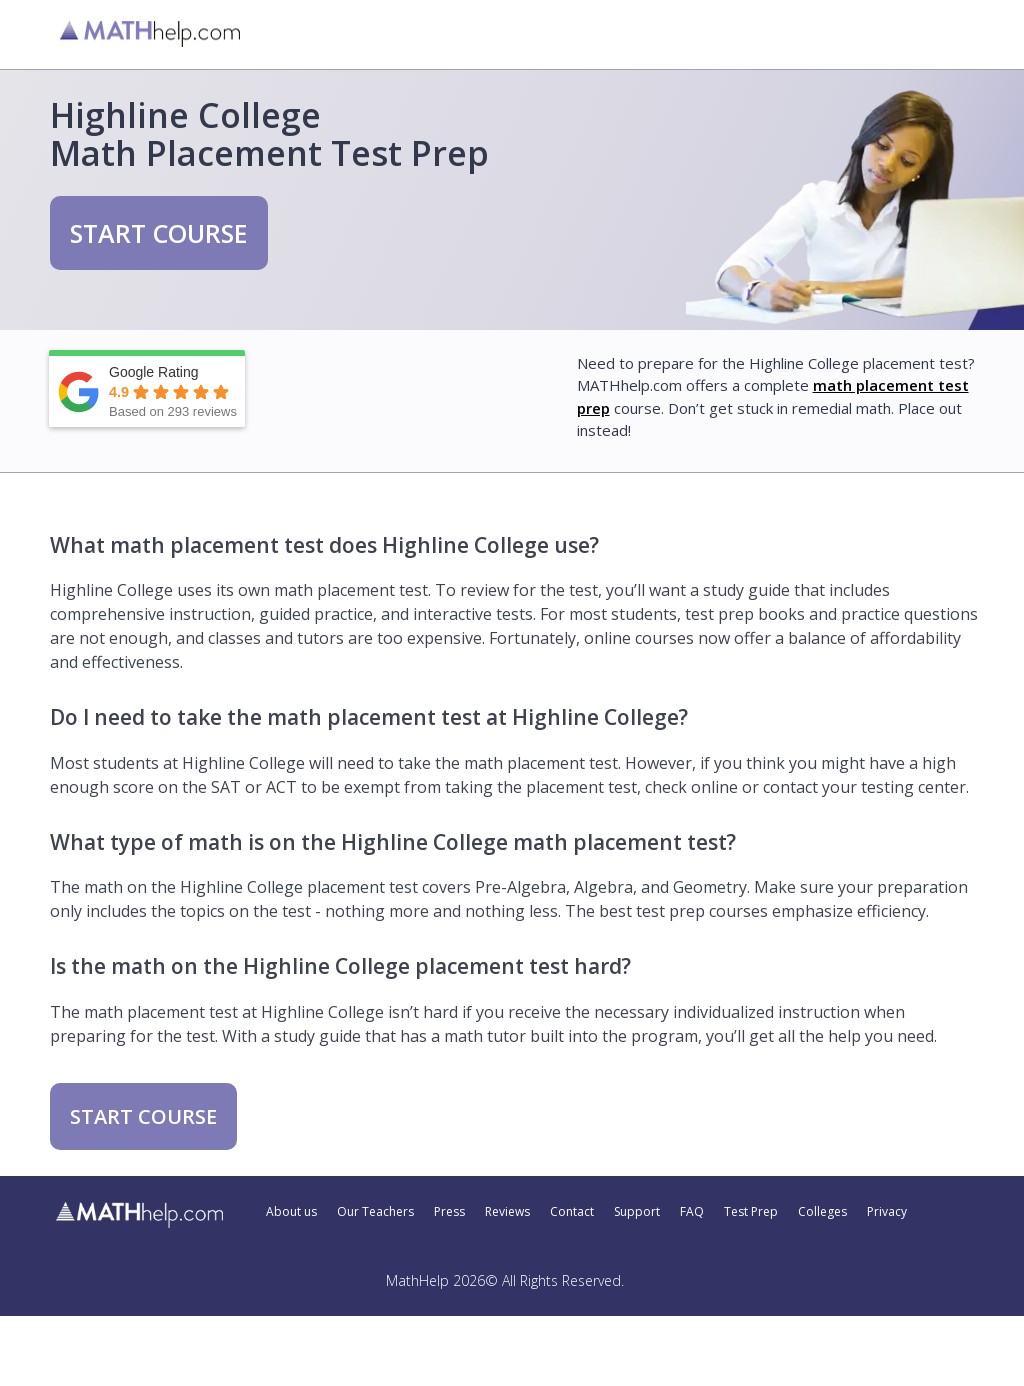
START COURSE (159, 233)
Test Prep (751, 1212)
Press (449, 1212)
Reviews (507, 1212)
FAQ (692, 1212)
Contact (572, 1212)
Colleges (822, 1212)
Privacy (887, 1212)
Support (637, 1212)
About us (291, 1212)
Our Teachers (375, 1212)
